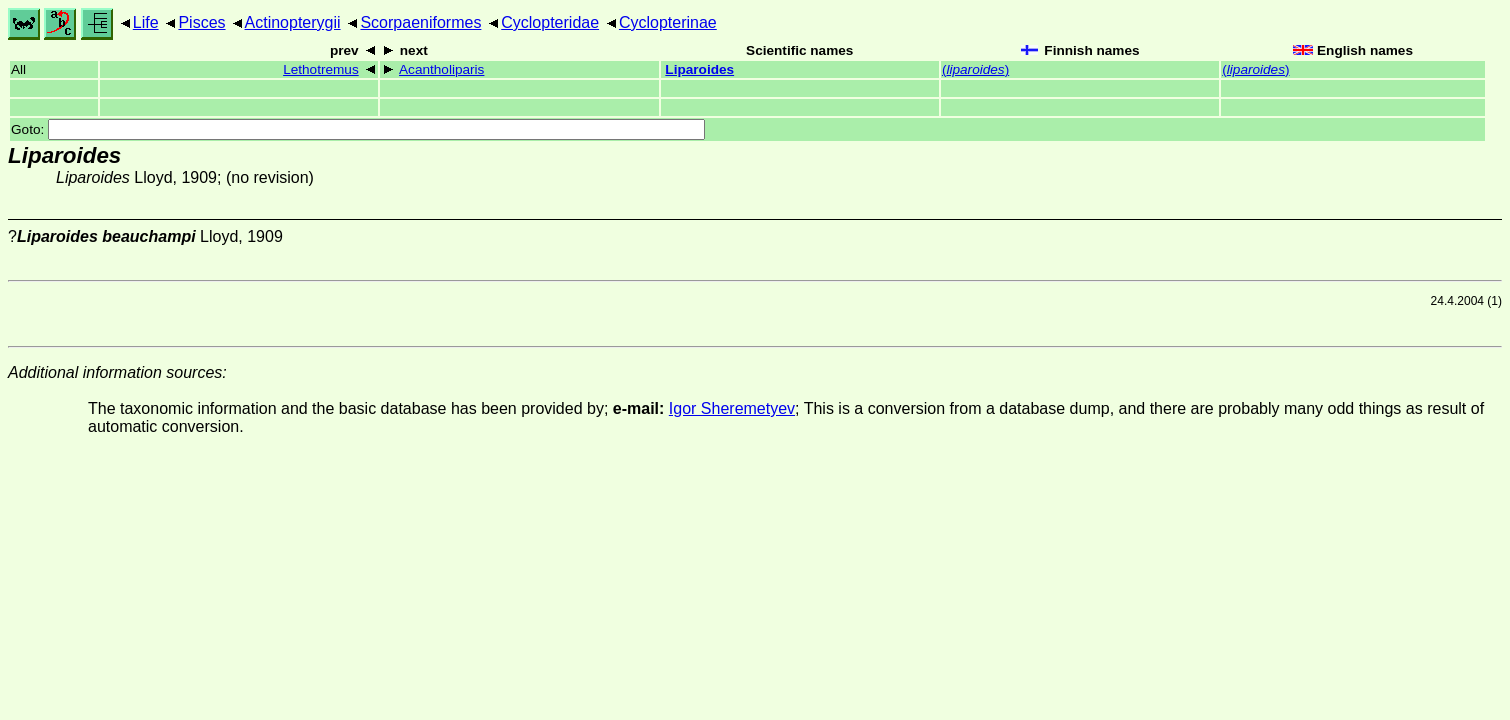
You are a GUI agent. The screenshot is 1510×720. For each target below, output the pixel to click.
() (975, 69)
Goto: (358, 129)
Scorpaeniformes (420, 22)
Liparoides (699, 69)
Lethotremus (321, 69)
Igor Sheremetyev (732, 408)
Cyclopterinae (668, 22)
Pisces (201, 22)
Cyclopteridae (550, 22)
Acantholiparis (441, 69)
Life (146, 22)
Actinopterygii (293, 22)
